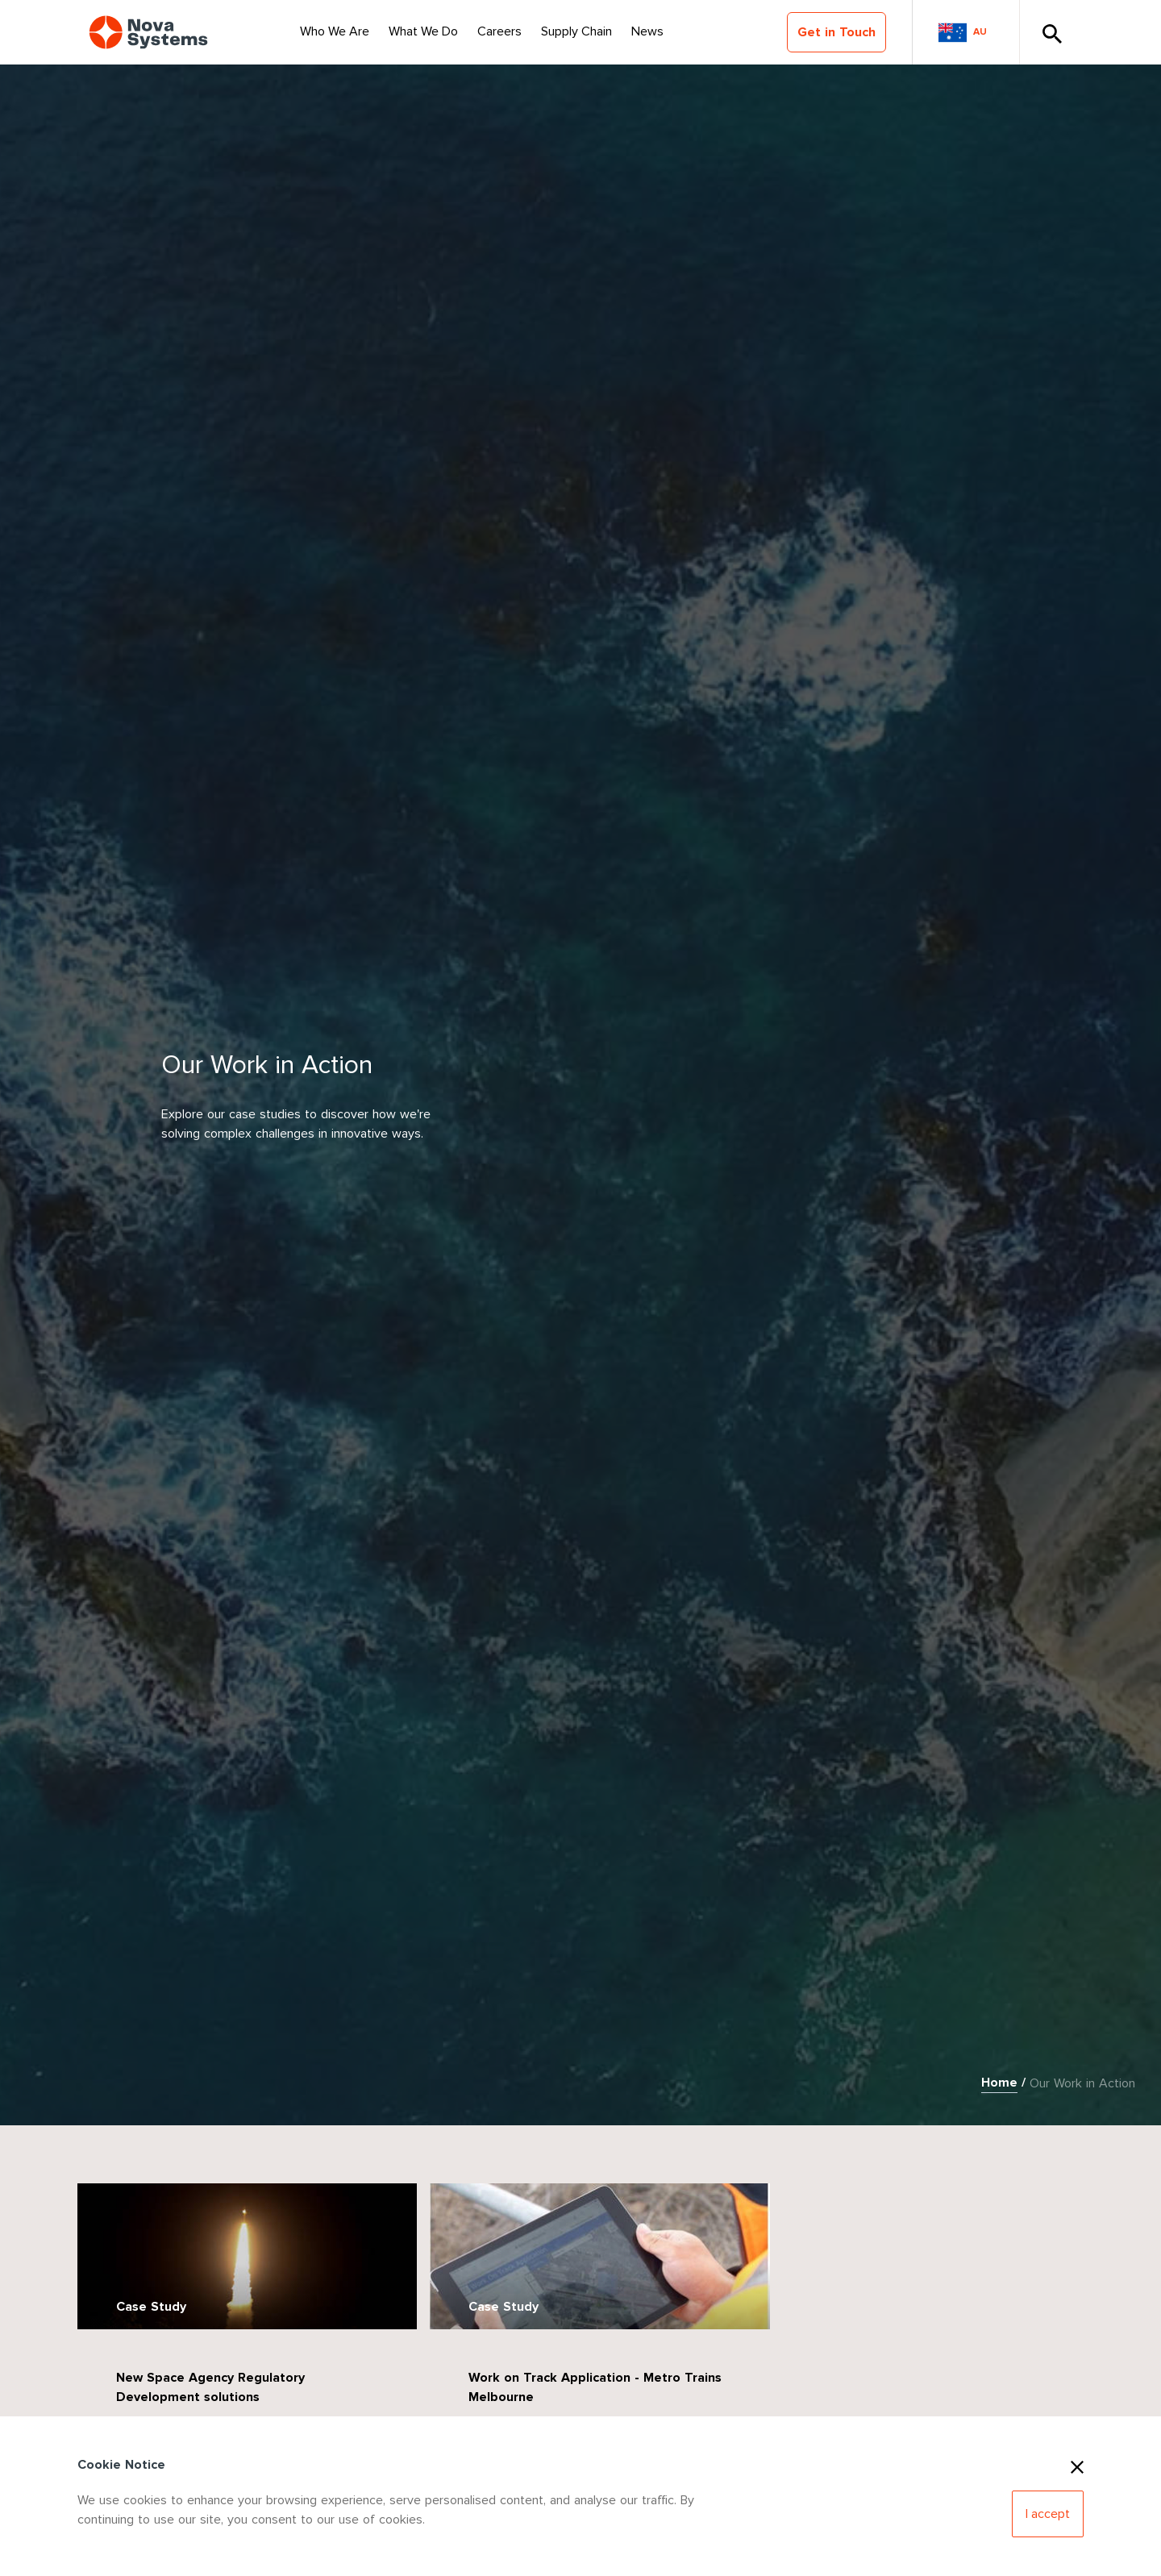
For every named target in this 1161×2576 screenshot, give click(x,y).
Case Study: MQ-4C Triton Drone (898, 2372)
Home (999, 2083)
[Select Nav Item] (334, 32)
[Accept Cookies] (1048, 2514)
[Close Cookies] (1077, 2464)
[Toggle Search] (1051, 32)
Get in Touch (836, 32)
